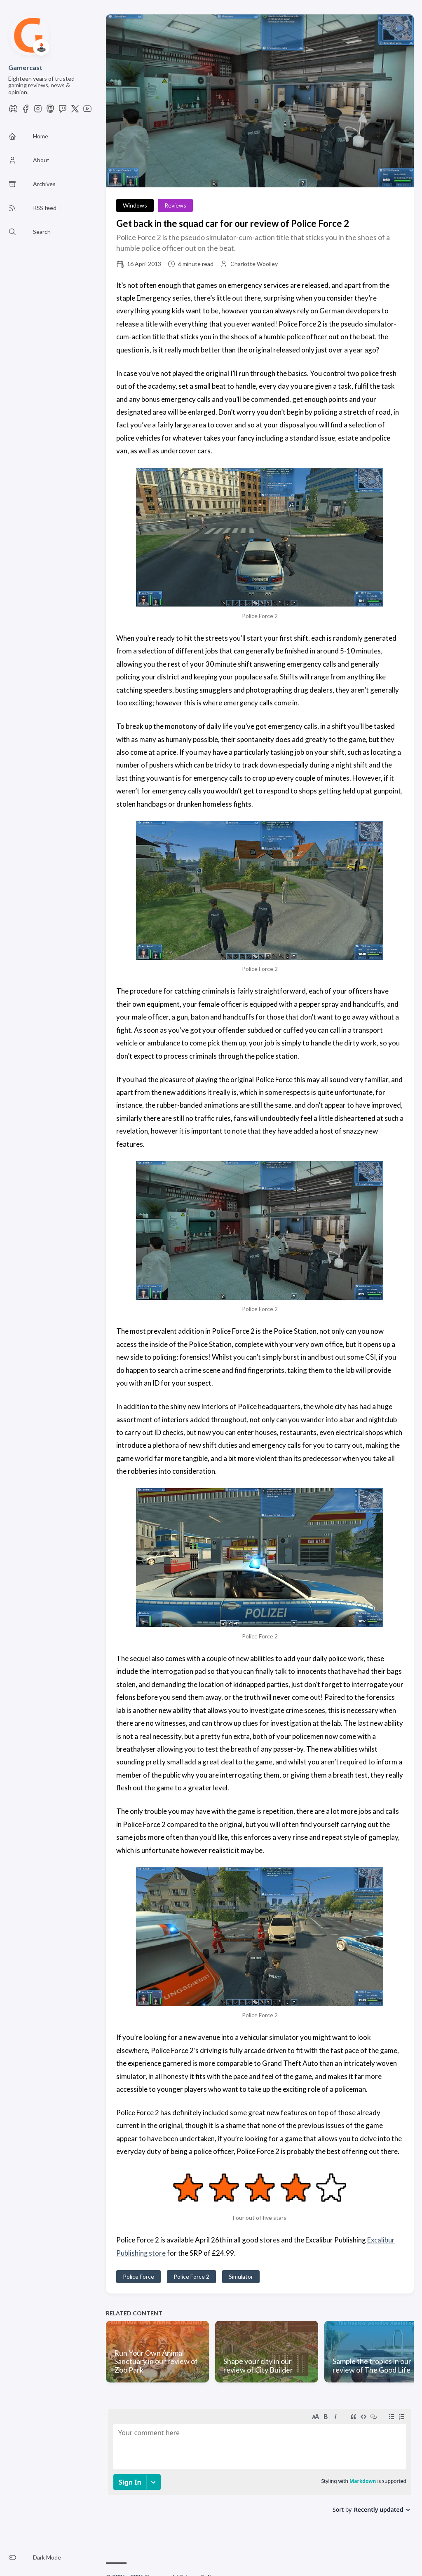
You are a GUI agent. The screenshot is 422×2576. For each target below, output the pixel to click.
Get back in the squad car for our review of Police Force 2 (232, 223)
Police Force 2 (191, 2276)
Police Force (138, 2276)
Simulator (241, 2276)
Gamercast (25, 67)
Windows (135, 205)
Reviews (175, 205)
